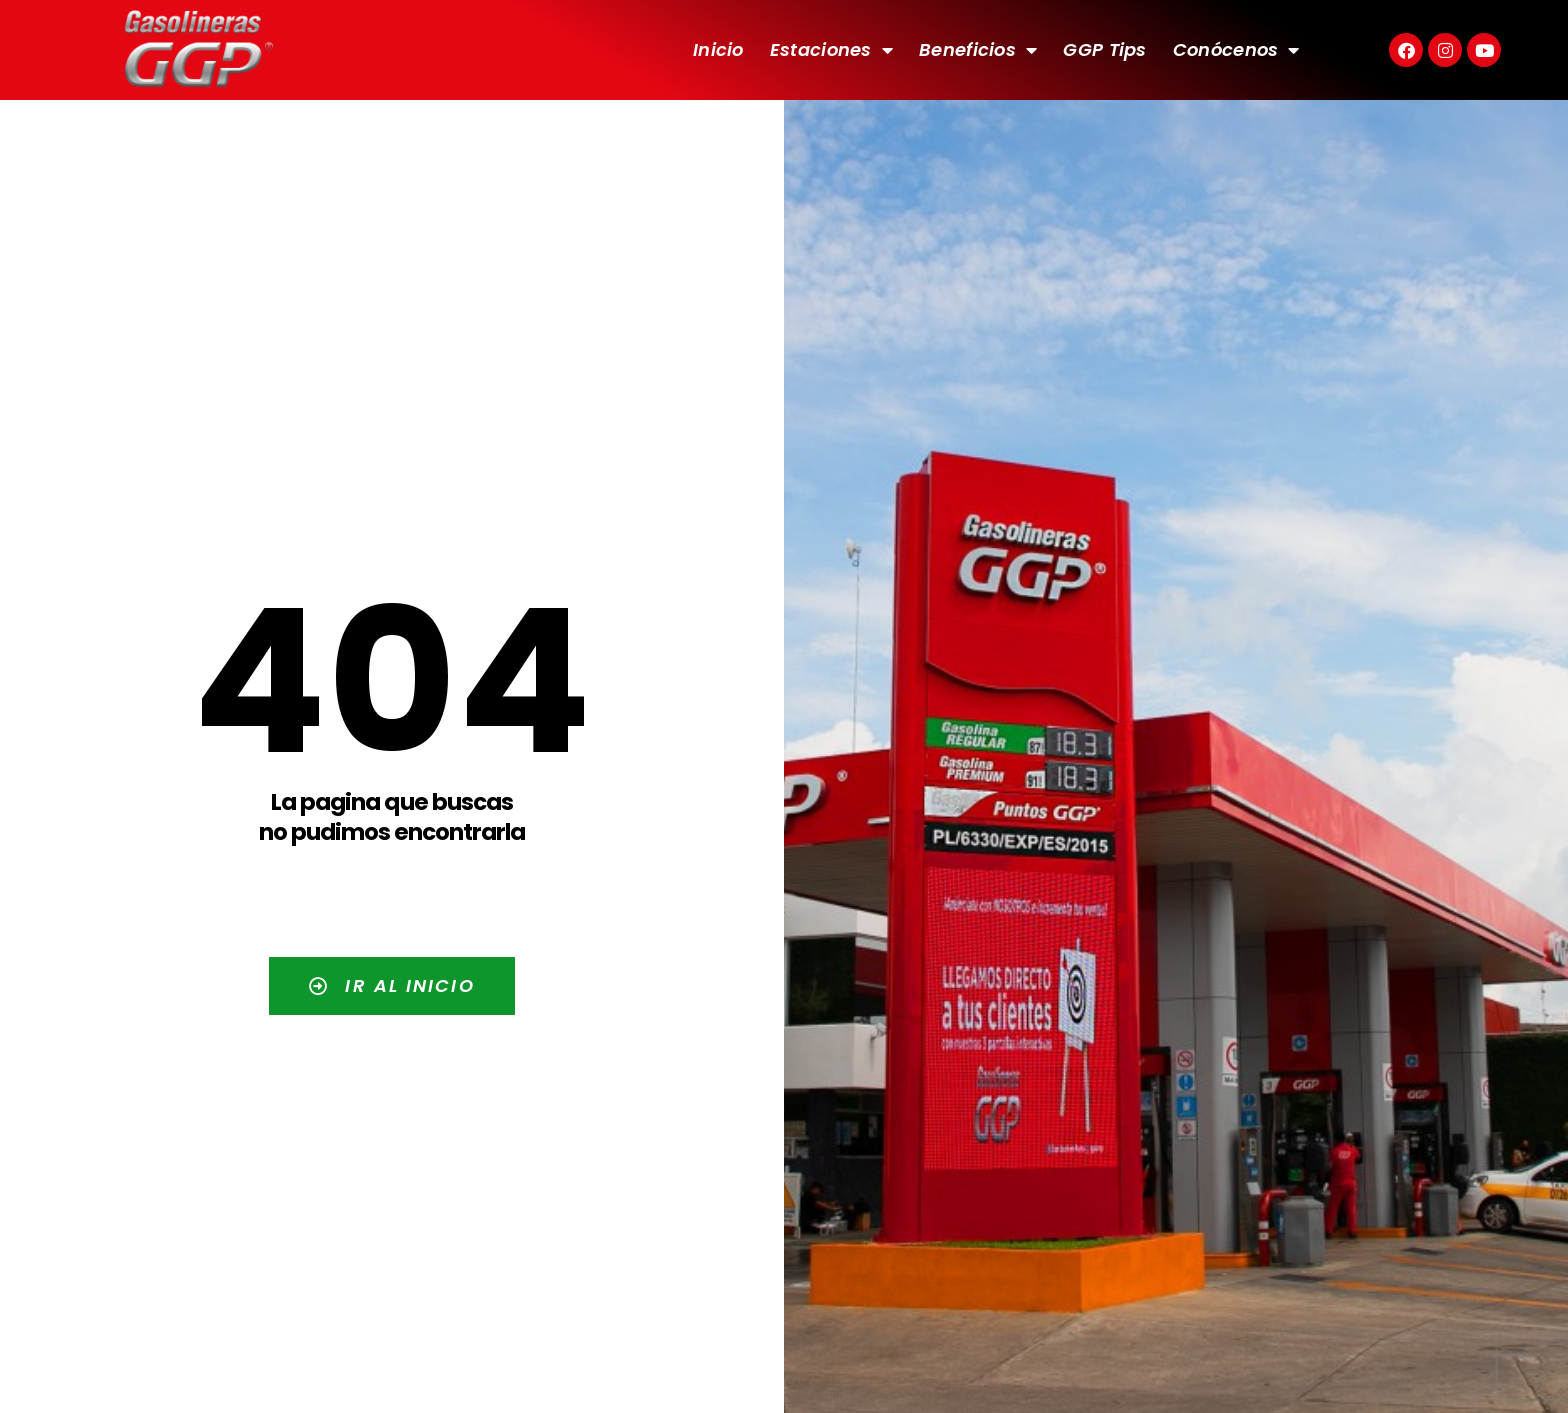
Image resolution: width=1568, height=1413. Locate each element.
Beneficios (978, 50)
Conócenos (1236, 50)
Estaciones (831, 50)
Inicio (718, 49)
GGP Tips (1104, 49)
